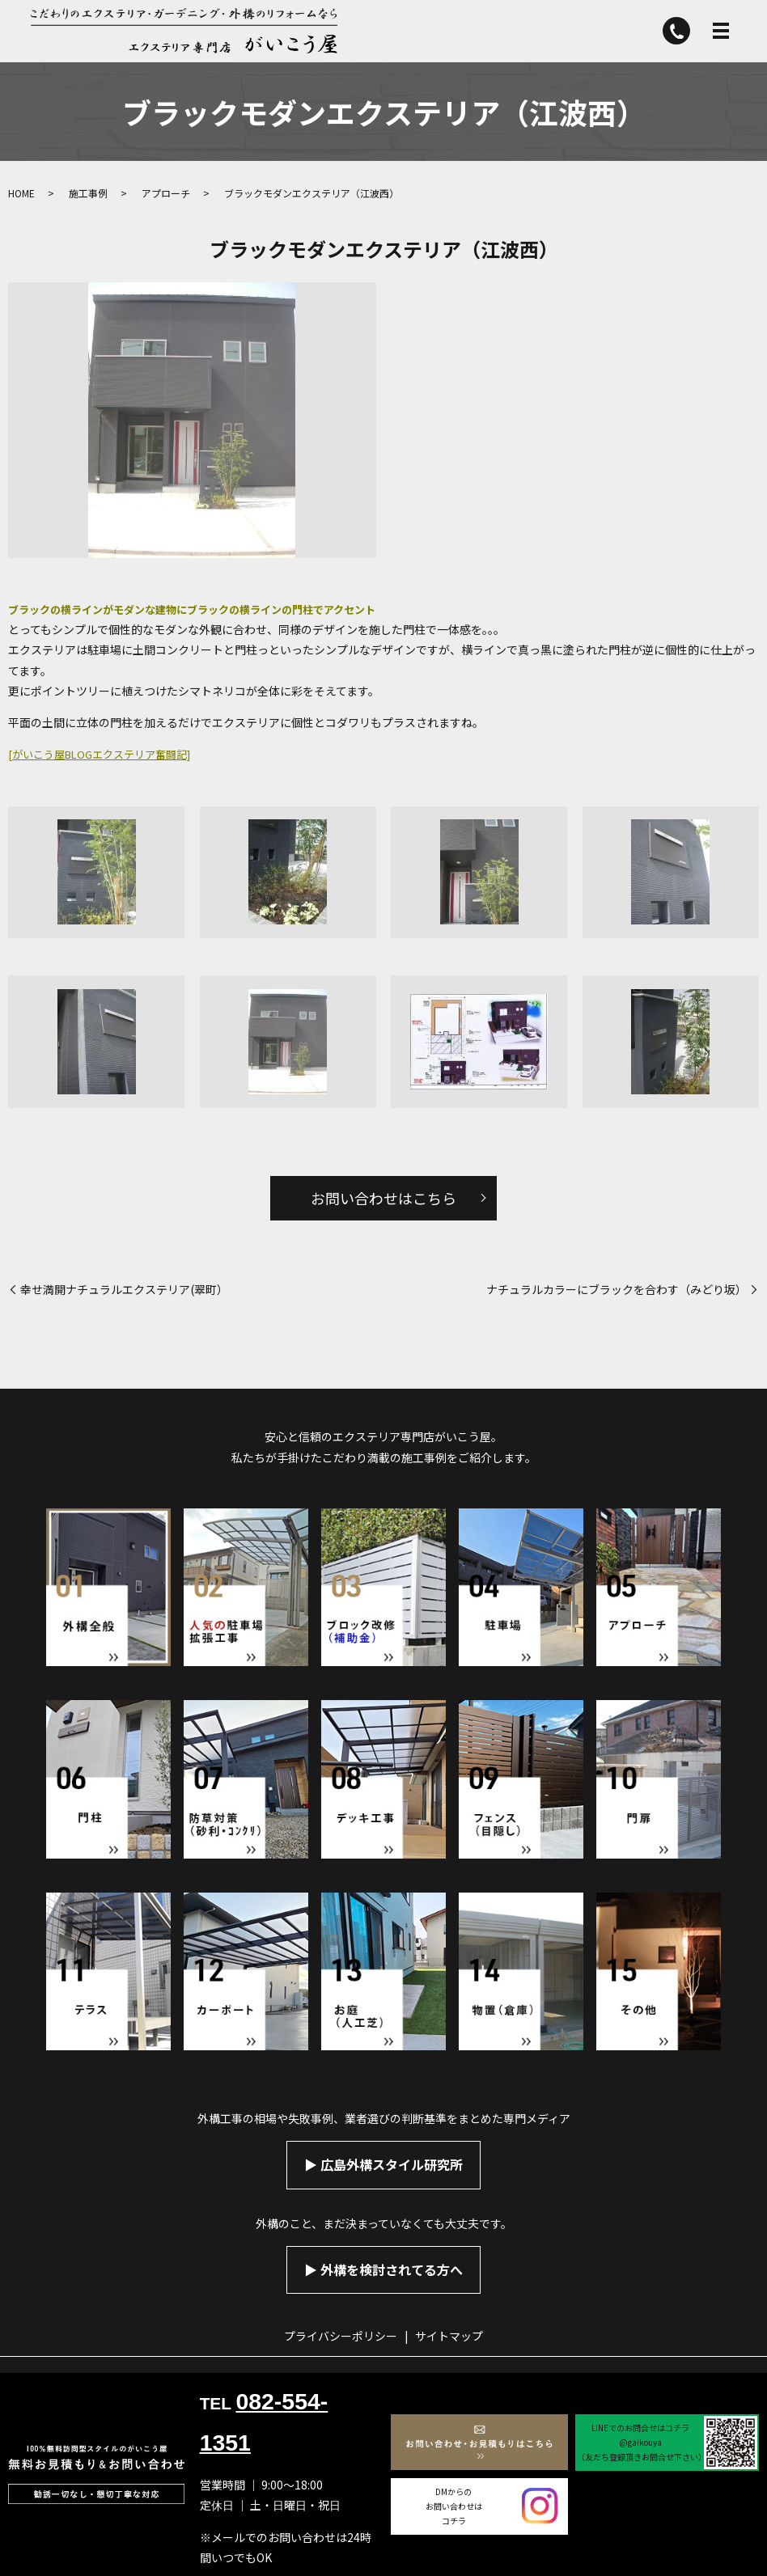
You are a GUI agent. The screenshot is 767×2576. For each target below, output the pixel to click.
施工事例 (88, 193)
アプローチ (166, 193)
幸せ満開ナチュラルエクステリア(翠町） (124, 1289)
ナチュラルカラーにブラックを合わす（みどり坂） (616, 1289)
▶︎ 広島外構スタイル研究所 (383, 2164)
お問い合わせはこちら (383, 1197)
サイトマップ (449, 2336)
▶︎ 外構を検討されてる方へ (383, 2269)
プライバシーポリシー (340, 2336)
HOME (21, 193)
